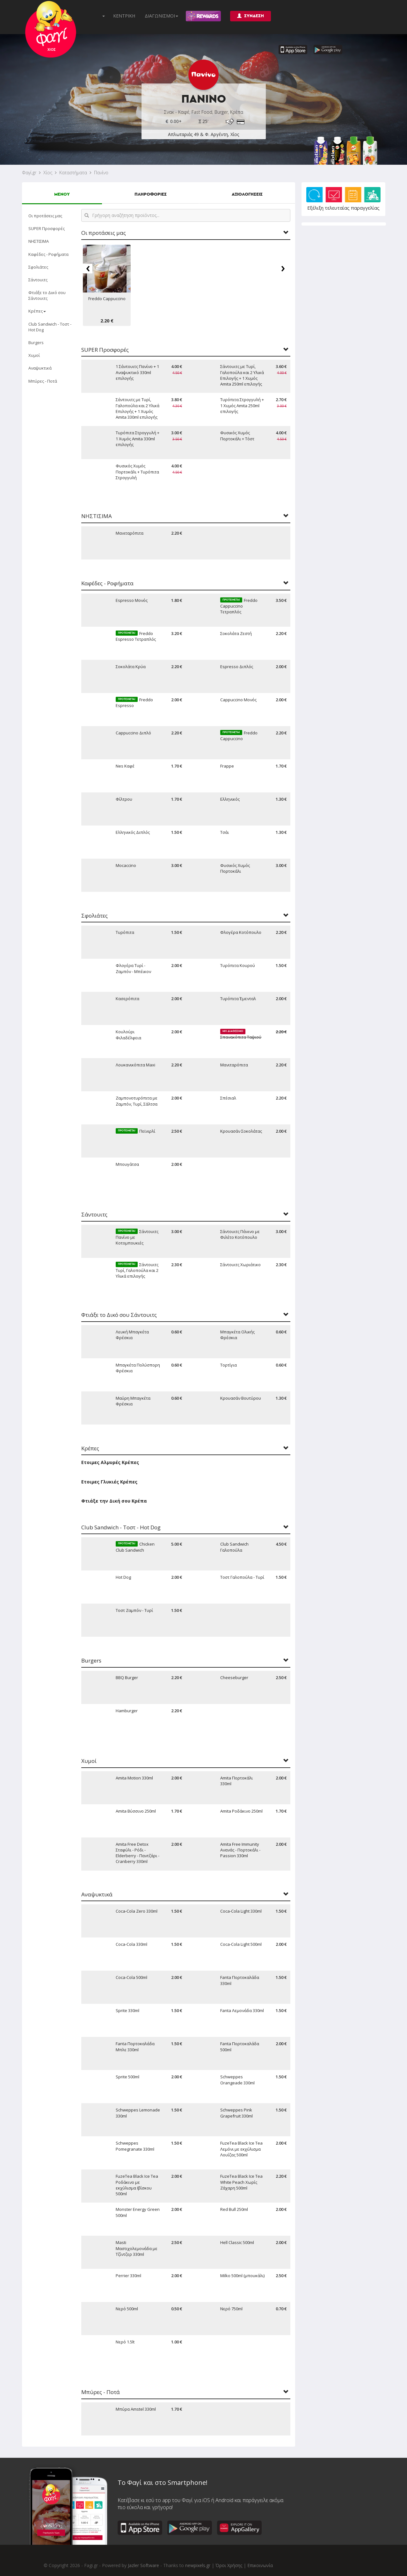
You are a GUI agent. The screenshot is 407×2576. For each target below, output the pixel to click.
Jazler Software (143, 2565)
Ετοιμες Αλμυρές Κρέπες (110, 1462)
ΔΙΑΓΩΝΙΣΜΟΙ (161, 16)
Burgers (36, 342)
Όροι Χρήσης (228, 2565)
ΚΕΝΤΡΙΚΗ (124, 16)
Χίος (47, 173)
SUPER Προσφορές (46, 228)
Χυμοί (34, 355)
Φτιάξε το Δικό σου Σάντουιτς (47, 295)
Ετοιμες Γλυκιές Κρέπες (109, 1481)
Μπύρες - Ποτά (42, 381)
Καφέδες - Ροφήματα (48, 254)
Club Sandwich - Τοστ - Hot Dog (49, 327)
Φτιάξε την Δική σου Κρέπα (114, 1500)
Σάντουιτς (37, 280)
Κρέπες (37, 311)
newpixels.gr (197, 2565)
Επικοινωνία (260, 2565)
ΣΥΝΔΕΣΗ (250, 15)
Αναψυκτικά (40, 368)
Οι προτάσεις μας (45, 216)
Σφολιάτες (38, 267)
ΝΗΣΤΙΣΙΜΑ (38, 241)
